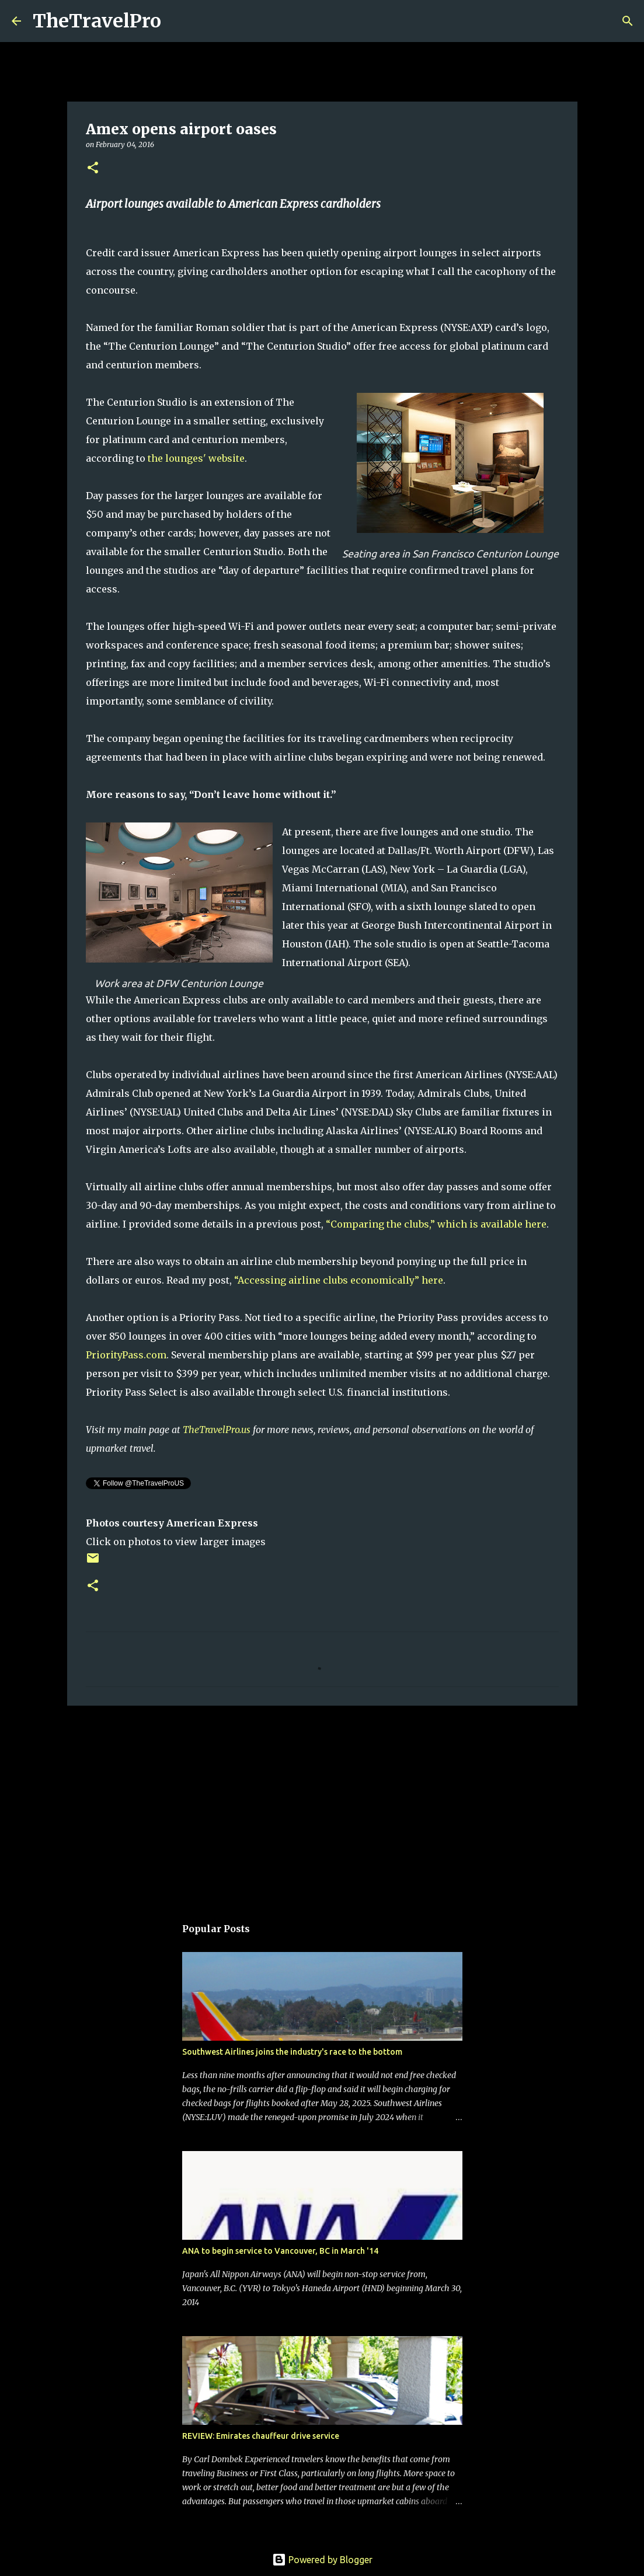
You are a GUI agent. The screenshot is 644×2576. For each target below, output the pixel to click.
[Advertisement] (322, 1805)
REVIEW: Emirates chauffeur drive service (260, 2436)
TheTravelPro (97, 21)
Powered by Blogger (322, 2559)
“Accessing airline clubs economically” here (338, 1280)
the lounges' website (196, 458)
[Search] (177, 21)
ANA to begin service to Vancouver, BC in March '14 (280, 2251)
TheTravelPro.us (216, 1429)
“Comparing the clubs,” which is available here (436, 1224)
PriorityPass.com (126, 1355)
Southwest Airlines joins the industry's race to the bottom (292, 2051)
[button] (93, 168)
